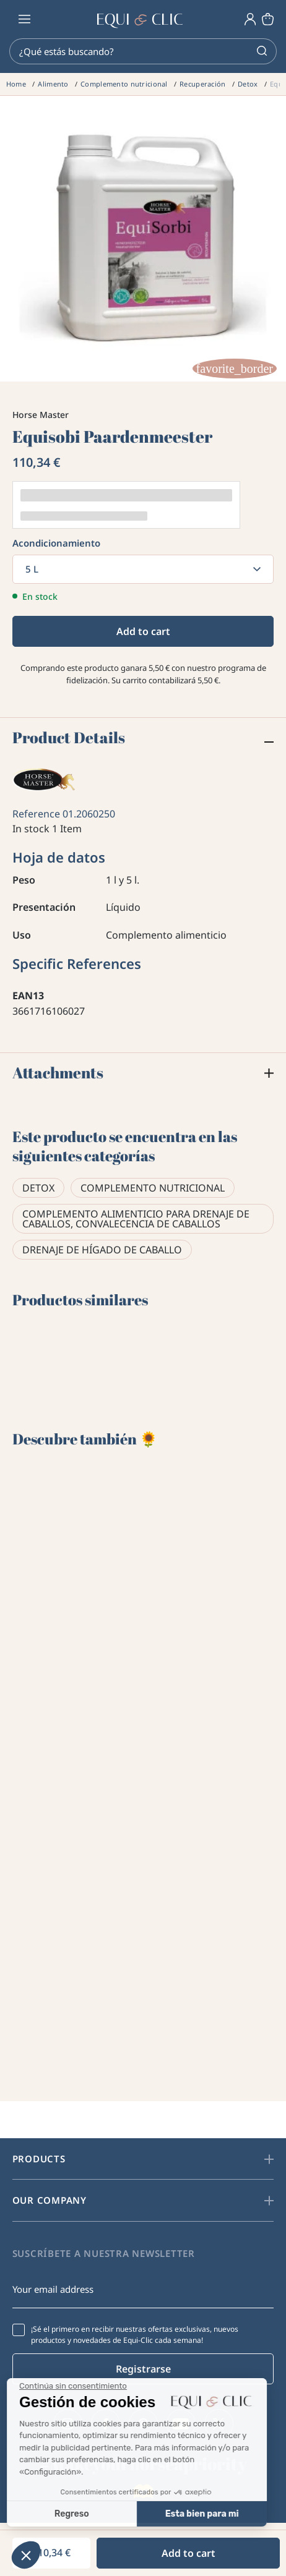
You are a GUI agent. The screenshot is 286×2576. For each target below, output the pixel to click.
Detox (38, 1188)
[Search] (143, 51)
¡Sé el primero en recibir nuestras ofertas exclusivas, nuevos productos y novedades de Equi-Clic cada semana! (134, 2335)
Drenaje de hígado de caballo (102, 1249)
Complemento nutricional (152, 1188)
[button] (26, 2555)
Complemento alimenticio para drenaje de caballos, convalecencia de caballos (135, 1218)
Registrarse (143, 2369)
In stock (31, 828)
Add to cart (143, 631)
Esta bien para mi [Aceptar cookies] (92, 2514)
